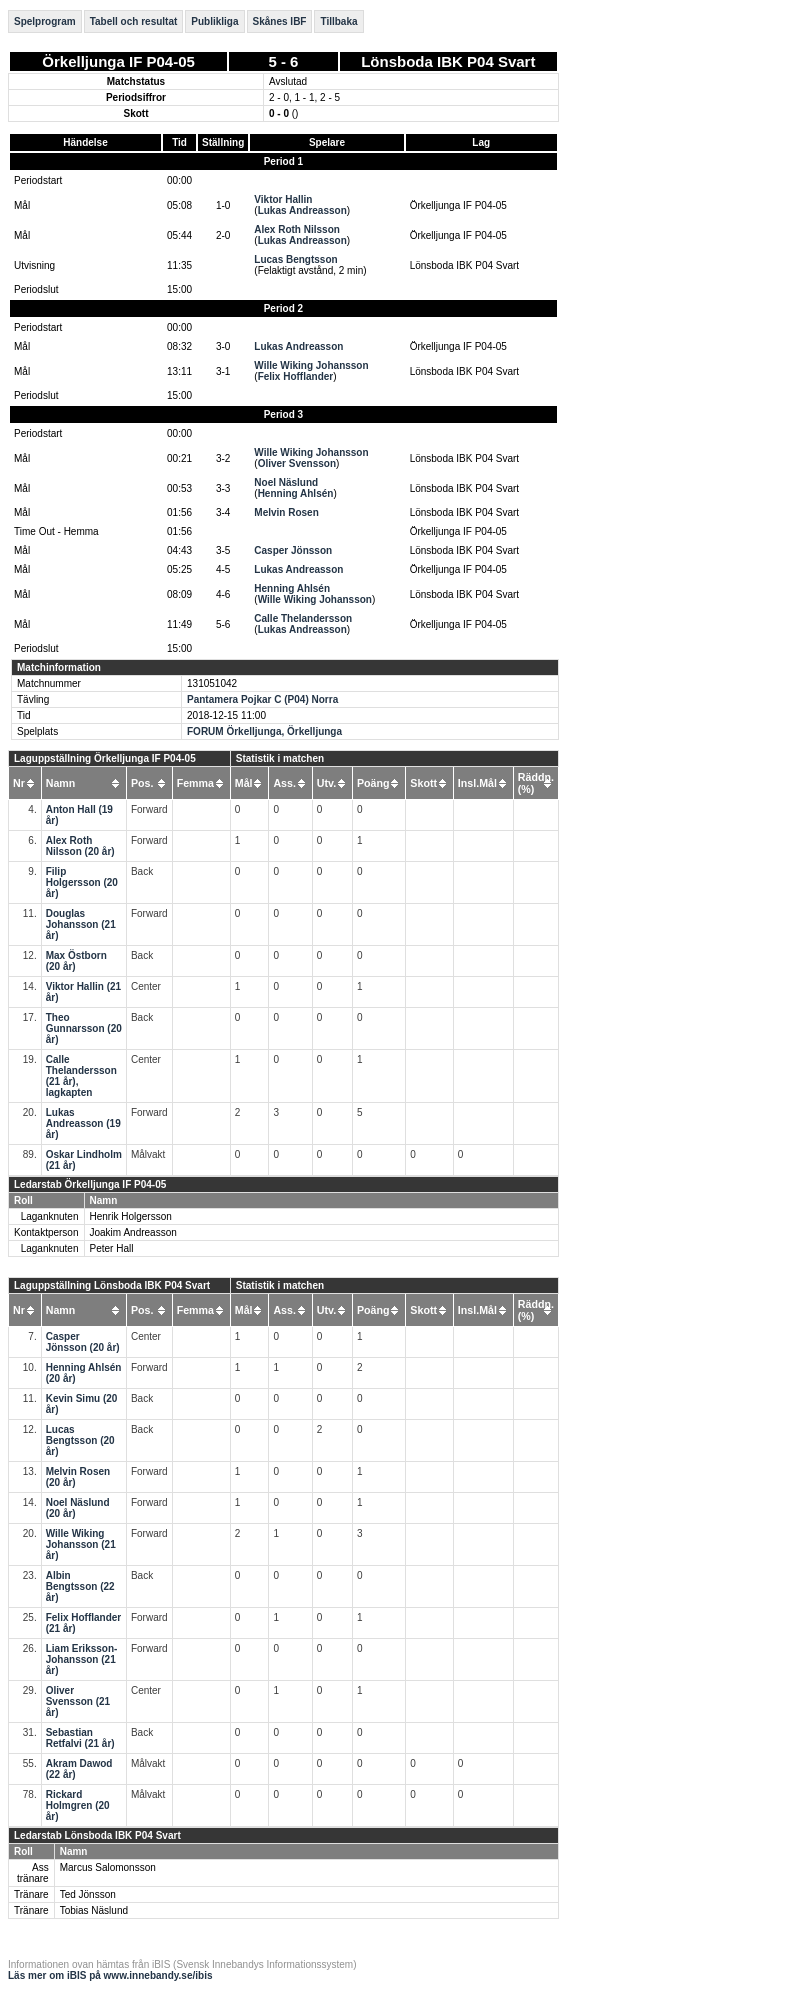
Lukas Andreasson (302, 210)
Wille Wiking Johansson (311, 365)
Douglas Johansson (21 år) (81, 924)
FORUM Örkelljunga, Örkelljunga (264, 731)
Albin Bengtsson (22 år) (80, 1586)
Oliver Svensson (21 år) (78, 1701)
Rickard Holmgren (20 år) (78, 1805)
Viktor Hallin (283, 199)
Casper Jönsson (293, 550)
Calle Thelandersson (303, 618)
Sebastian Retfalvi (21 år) (80, 1738)
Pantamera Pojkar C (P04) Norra (262, 699)
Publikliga (214, 21)
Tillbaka (338, 21)
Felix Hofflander (296, 376)
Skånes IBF (280, 21)
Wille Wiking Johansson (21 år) (81, 1544)
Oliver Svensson (297, 463)
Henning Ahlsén (296, 493)
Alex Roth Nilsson (297, 229)
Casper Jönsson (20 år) (83, 1342)
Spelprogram (45, 21)
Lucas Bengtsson (295, 259)
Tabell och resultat (134, 21)
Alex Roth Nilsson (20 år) (80, 846)
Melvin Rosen (286, 512)
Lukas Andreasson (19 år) (83, 1123)
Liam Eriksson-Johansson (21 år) (82, 1659)
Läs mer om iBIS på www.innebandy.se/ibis (110, 1975)
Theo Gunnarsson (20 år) (84, 1028)
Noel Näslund (286, 482)
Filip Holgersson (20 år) (82, 882)
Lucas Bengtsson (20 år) (80, 1440)
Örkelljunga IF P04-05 (118, 61)
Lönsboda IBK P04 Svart (448, 61)
